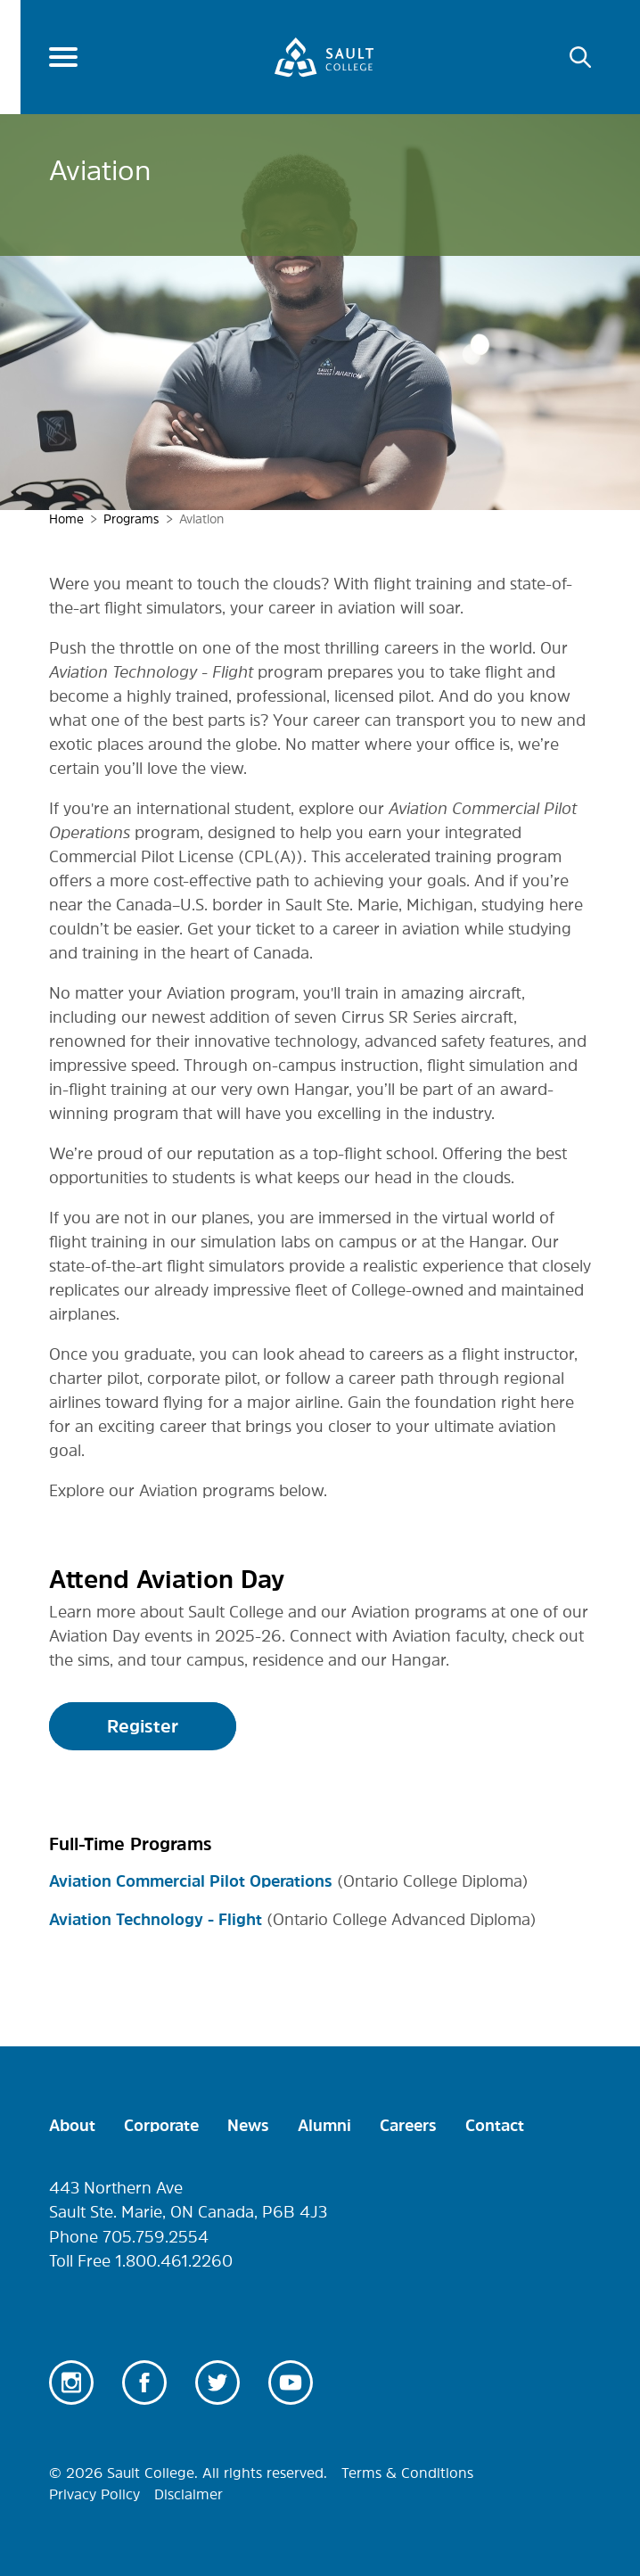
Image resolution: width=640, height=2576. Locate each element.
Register (142, 1726)
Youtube (290, 2382)
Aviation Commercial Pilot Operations (190, 1881)
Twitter (217, 2382)
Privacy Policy (94, 2494)
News (248, 2126)
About (72, 2126)
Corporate (161, 2126)
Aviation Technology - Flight (155, 1920)
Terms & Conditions (407, 2472)
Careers (408, 2126)
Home (66, 519)
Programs (131, 519)
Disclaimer (188, 2494)
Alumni (324, 2126)
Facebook (144, 2382)
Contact (494, 2126)
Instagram (71, 2382)
